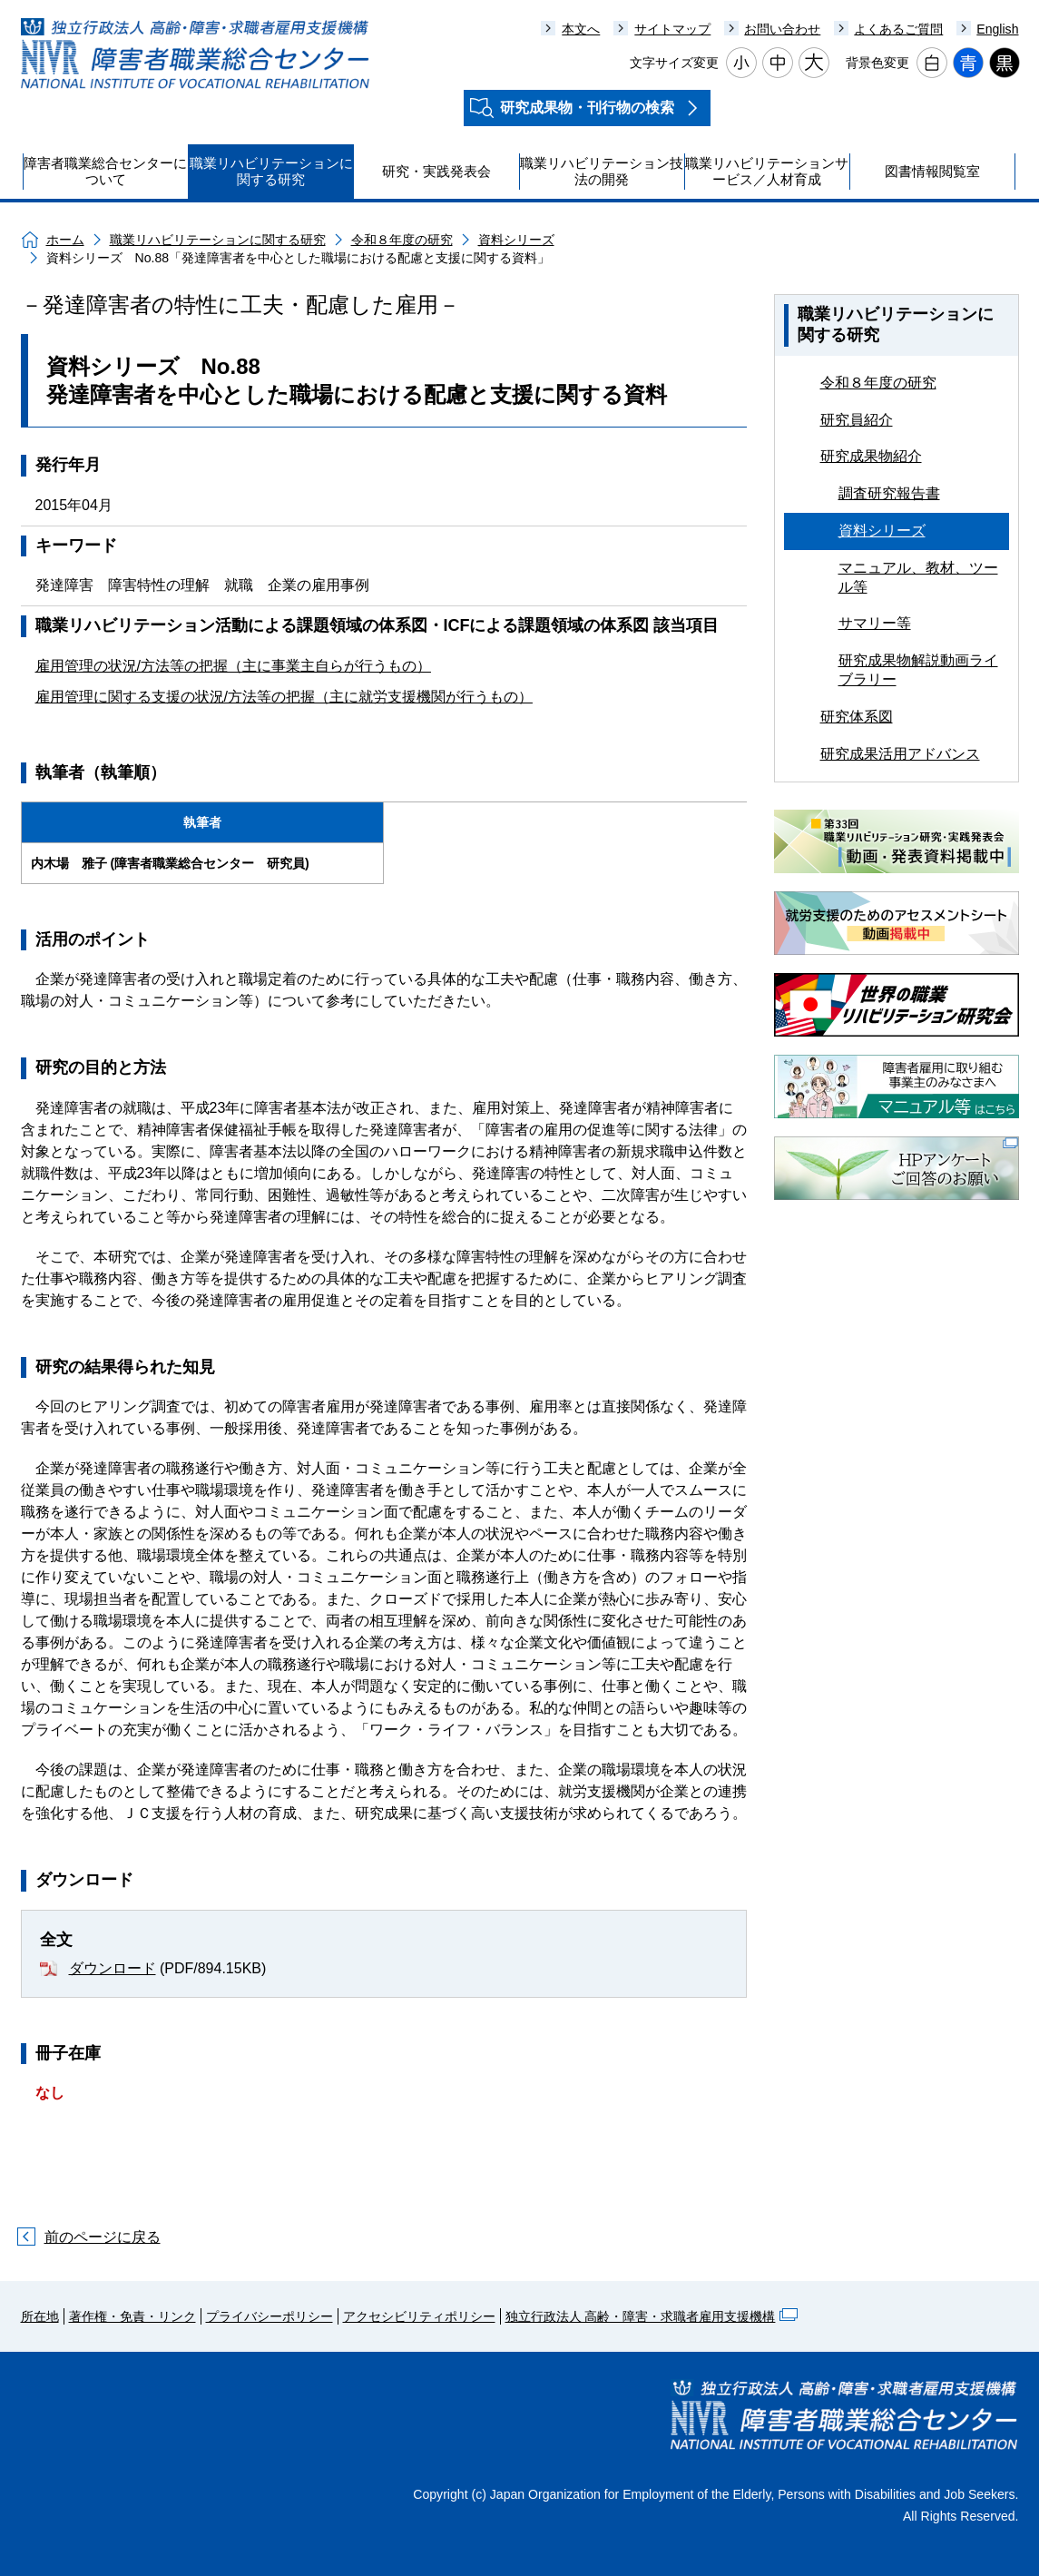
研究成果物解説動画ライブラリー (918, 670)
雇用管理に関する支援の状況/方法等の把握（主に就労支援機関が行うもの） (284, 696)
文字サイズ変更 (674, 62)
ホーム (65, 239)
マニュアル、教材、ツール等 (918, 577)
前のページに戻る (102, 2237)
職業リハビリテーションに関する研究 (218, 239)
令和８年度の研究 (402, 239)
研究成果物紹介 (871, 456)
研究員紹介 (856, 420)
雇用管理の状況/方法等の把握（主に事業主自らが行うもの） (233, 665)
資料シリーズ (516, 239)
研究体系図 (856, 716)
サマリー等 (874, 623)
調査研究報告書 (889, 493)
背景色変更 (877, 62)
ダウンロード (112, 1968)
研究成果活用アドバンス (900, 754)
